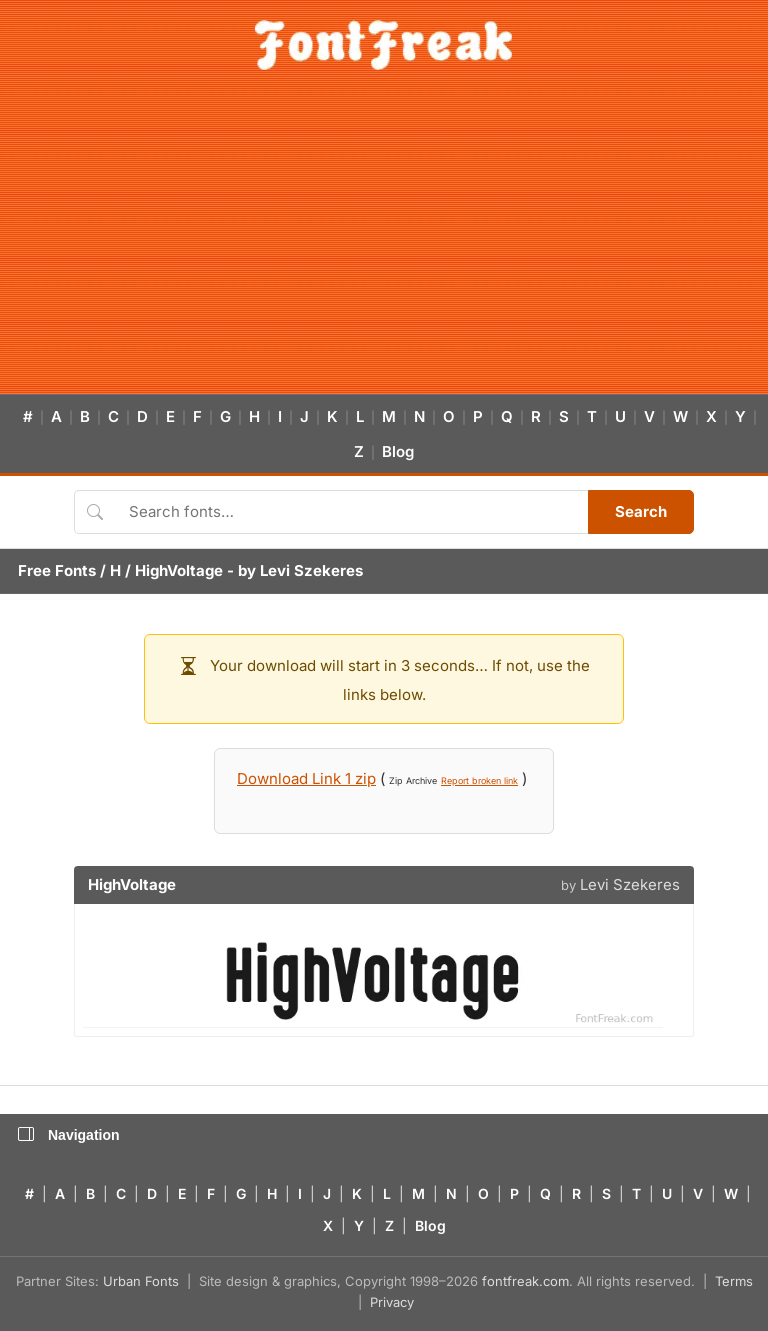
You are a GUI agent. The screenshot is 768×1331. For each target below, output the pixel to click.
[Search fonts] (351, 512)
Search (641, 511)
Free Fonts (57, 570)
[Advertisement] (384, 244)
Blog (398, 451)
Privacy (392, 1302)
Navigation (69, 1135)
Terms (734, 1281)
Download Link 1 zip (306, 778)
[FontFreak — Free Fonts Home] (383, 45)
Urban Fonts (141, 1281)
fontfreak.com (525, 1281)
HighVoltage (179, 570)
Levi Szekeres (311, 570)
